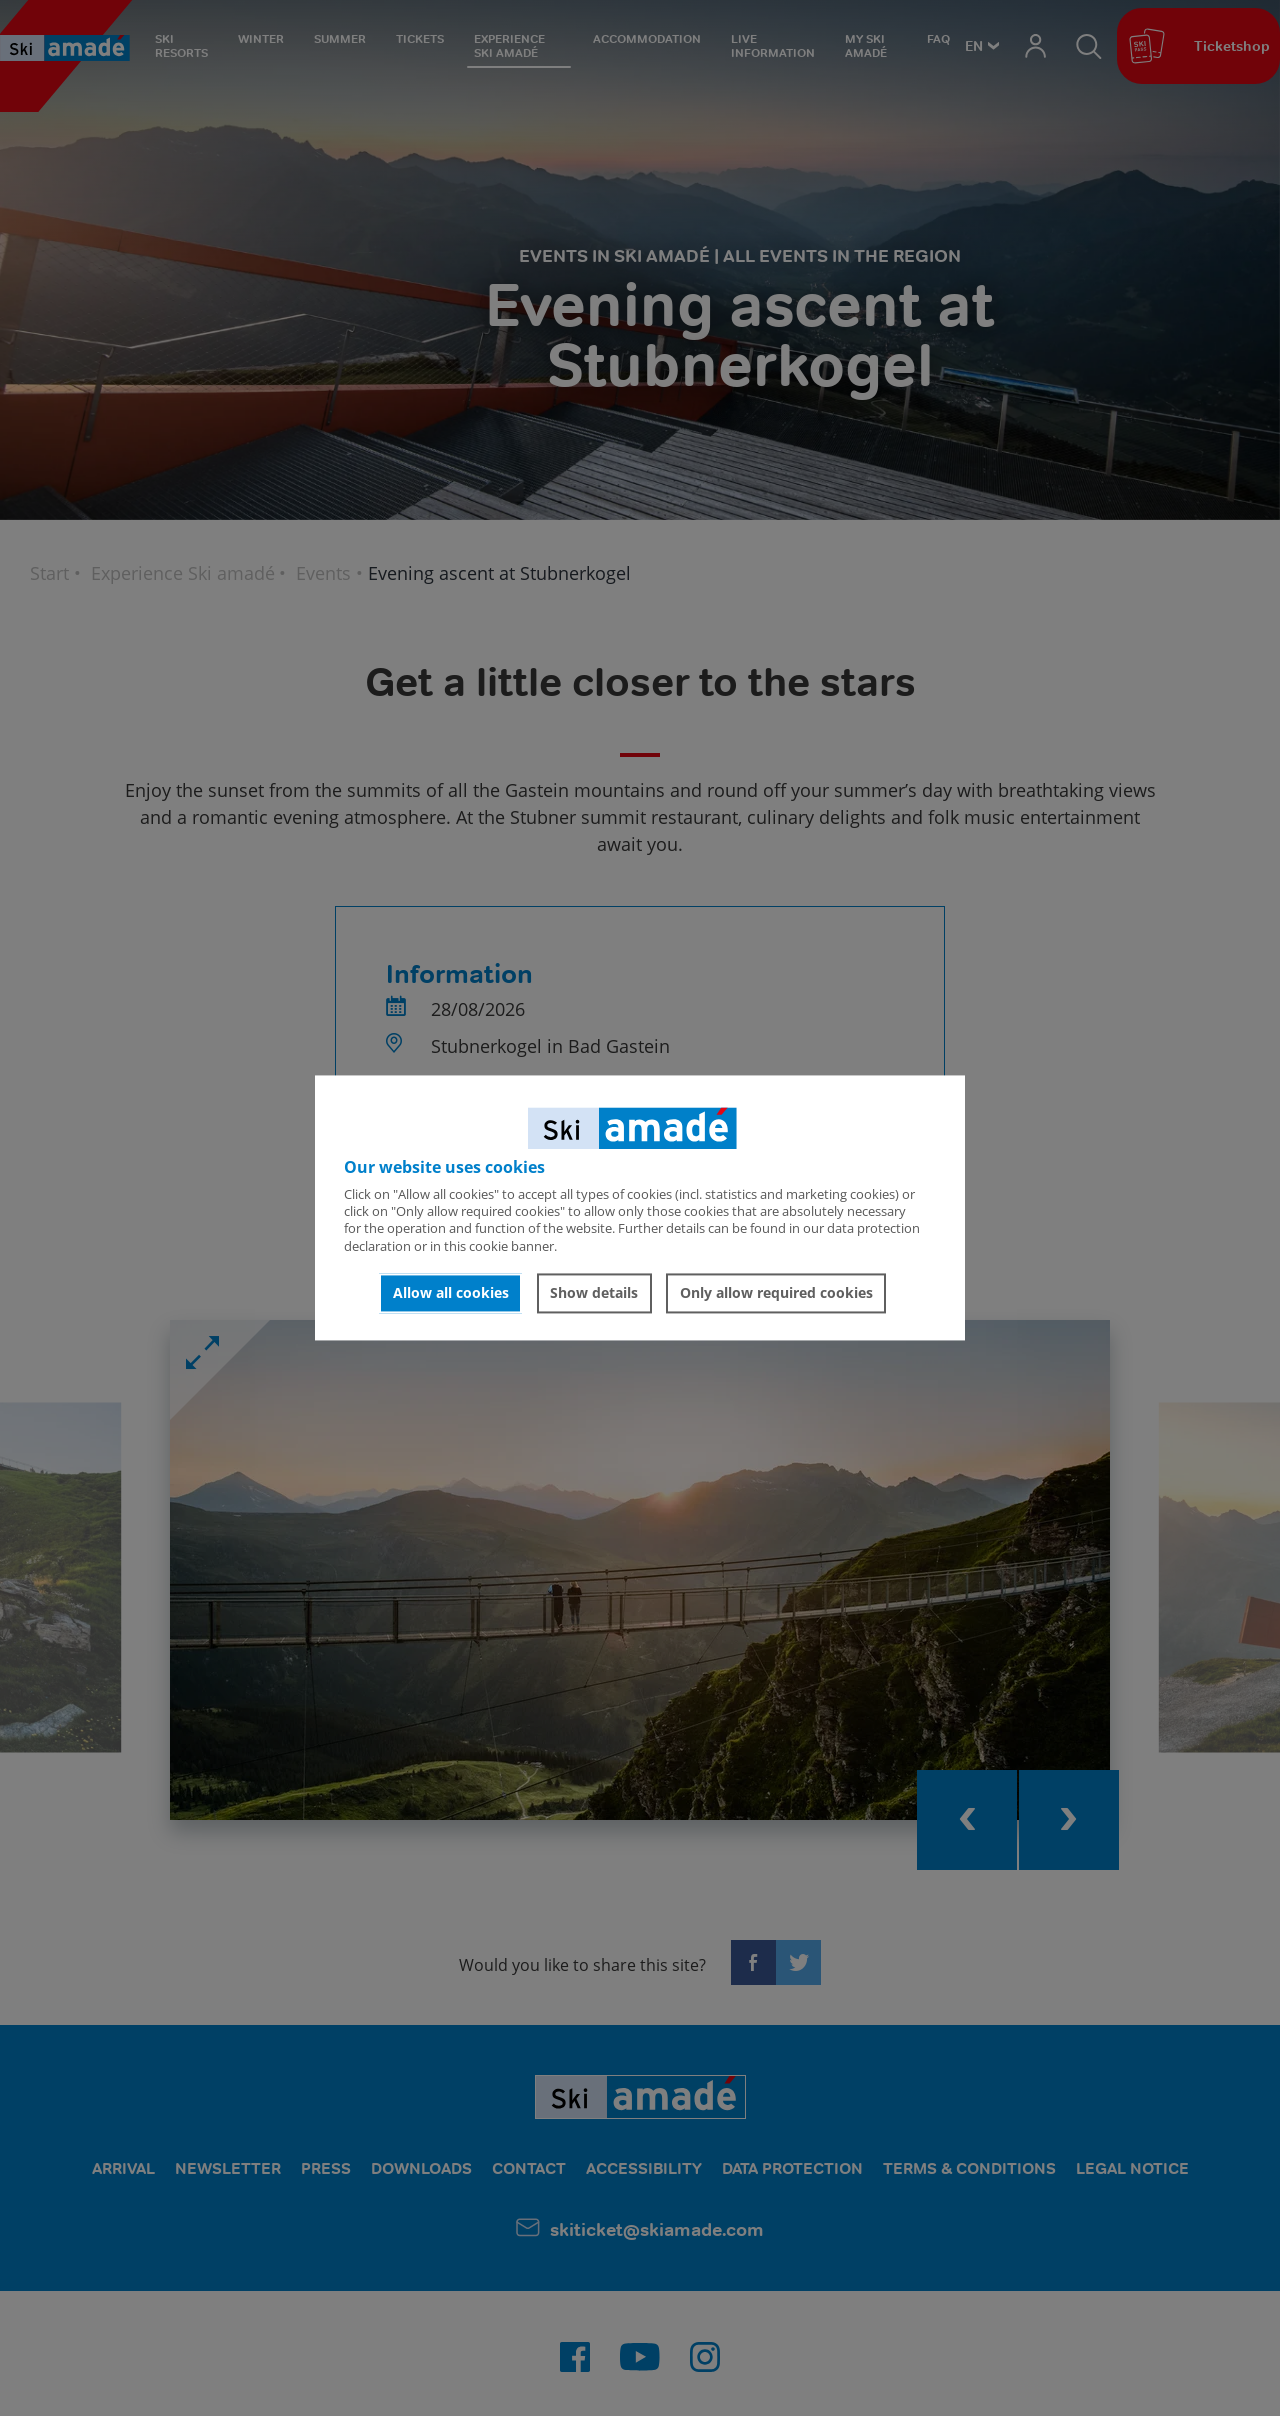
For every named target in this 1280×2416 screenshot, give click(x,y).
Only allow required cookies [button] (776, 1292)
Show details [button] (594, 1292)
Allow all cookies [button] (451, 1292)
